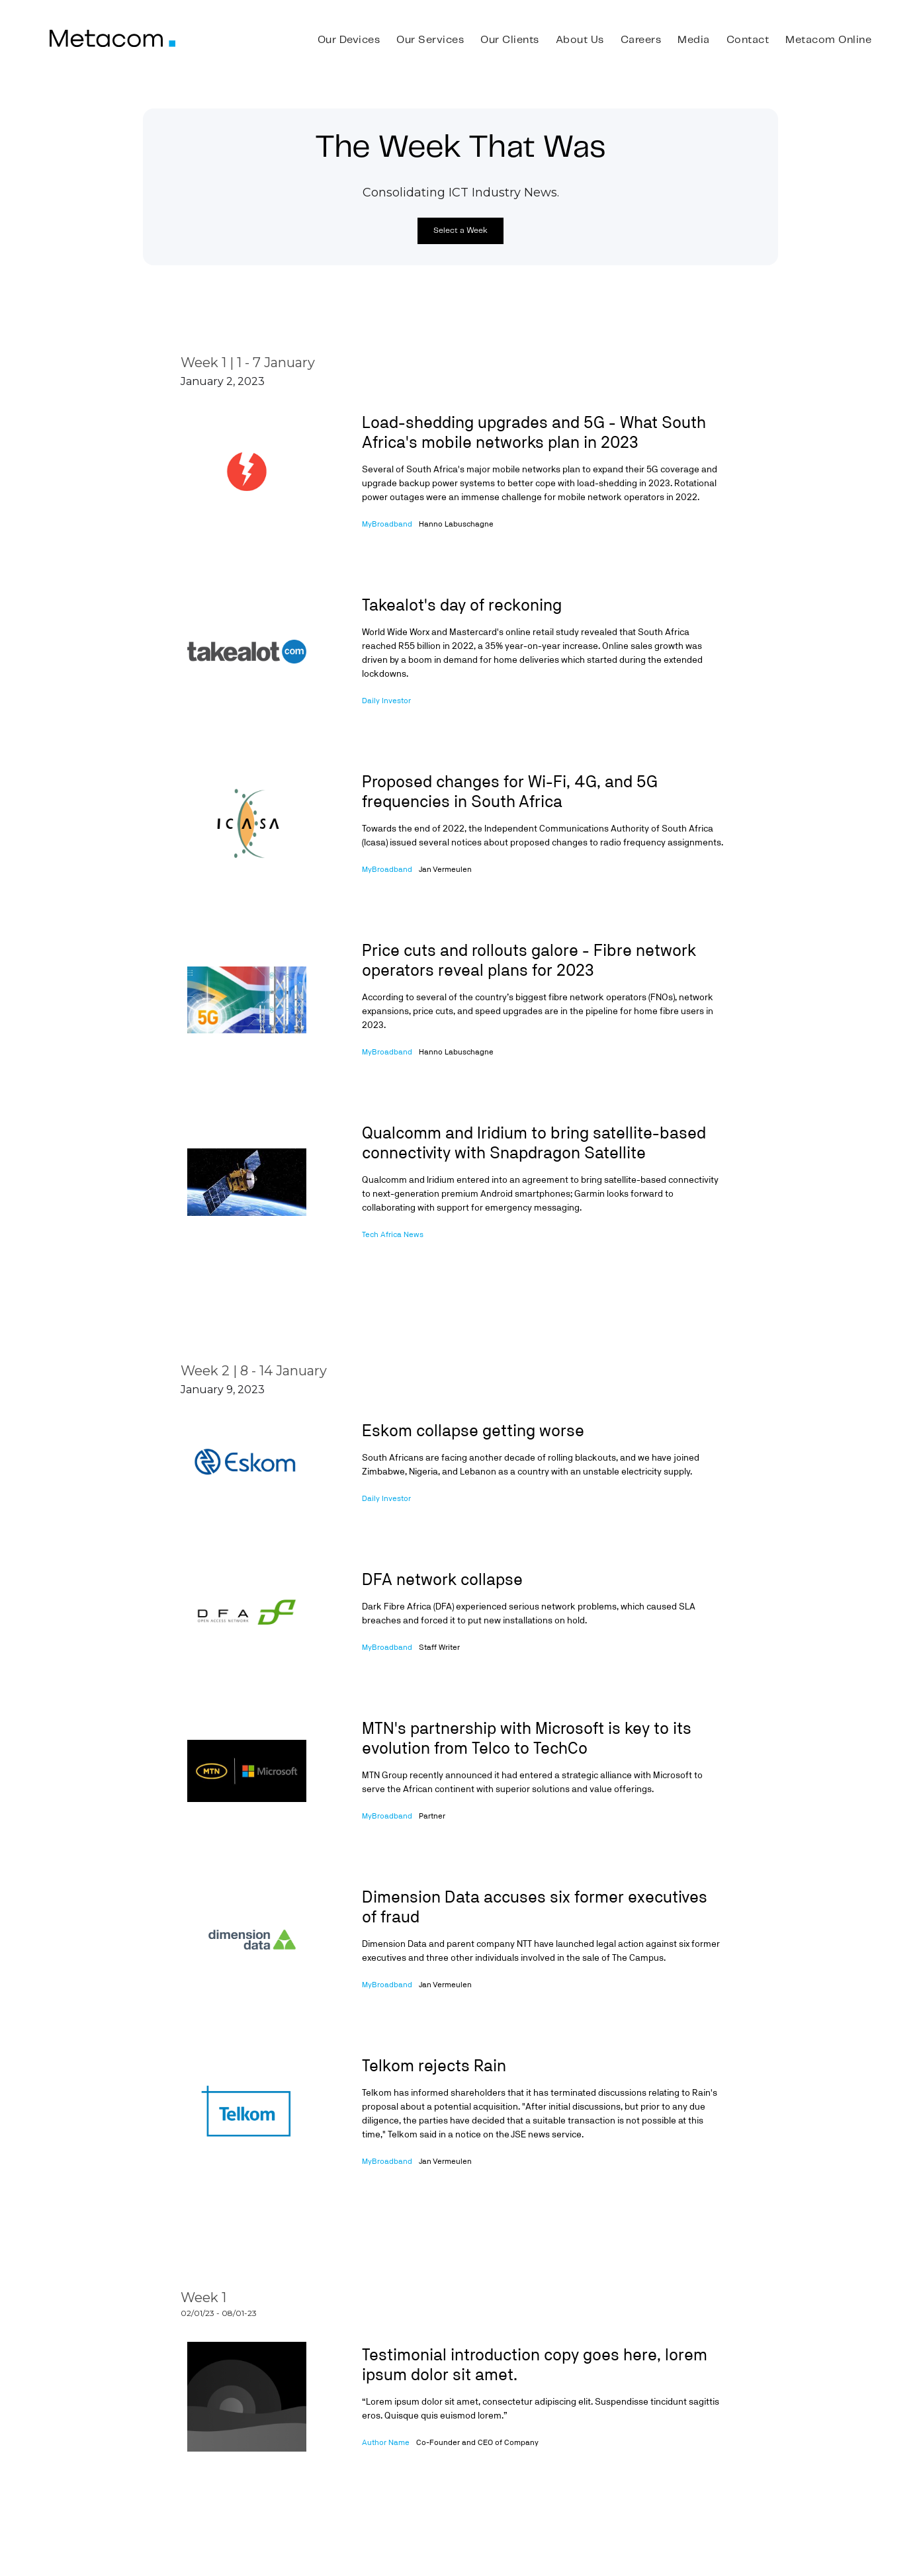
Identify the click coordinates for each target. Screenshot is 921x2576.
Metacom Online (828, 40)
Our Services (430, 40)
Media (694, 40)
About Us (580, 40)
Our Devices (349, 40)
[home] (112, 38)
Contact (747, 40)
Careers (641, 40)
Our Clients (509, 40)
